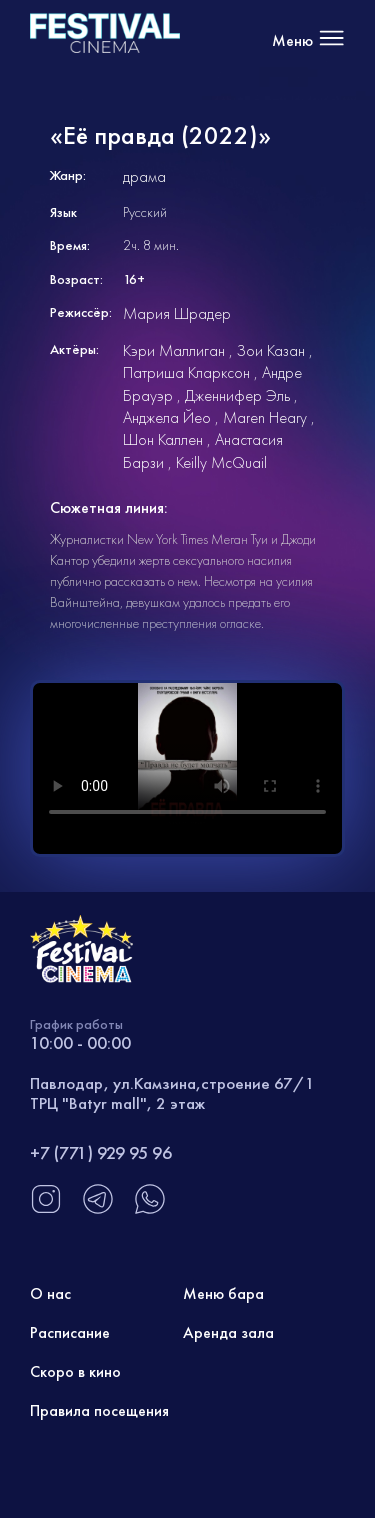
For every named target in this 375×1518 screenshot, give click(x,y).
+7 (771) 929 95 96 (101, 1152)
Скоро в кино (75, 1371)
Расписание (70, 1332)
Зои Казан (271, 350)
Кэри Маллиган (174, 350)
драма (144, 176)
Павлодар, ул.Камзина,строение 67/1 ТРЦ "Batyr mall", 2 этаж (172, 1093)
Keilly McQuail (221, 462)
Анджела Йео (167, 417)
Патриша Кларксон (186, 372)
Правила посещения (99, 1410)
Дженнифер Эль (237, 395)
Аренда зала (228, 1332)
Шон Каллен (163, 439)
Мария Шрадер (177, 313)
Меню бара (223, 1293)
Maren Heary (265, 417)
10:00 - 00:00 (80, 1042)
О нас (50, 1293)
